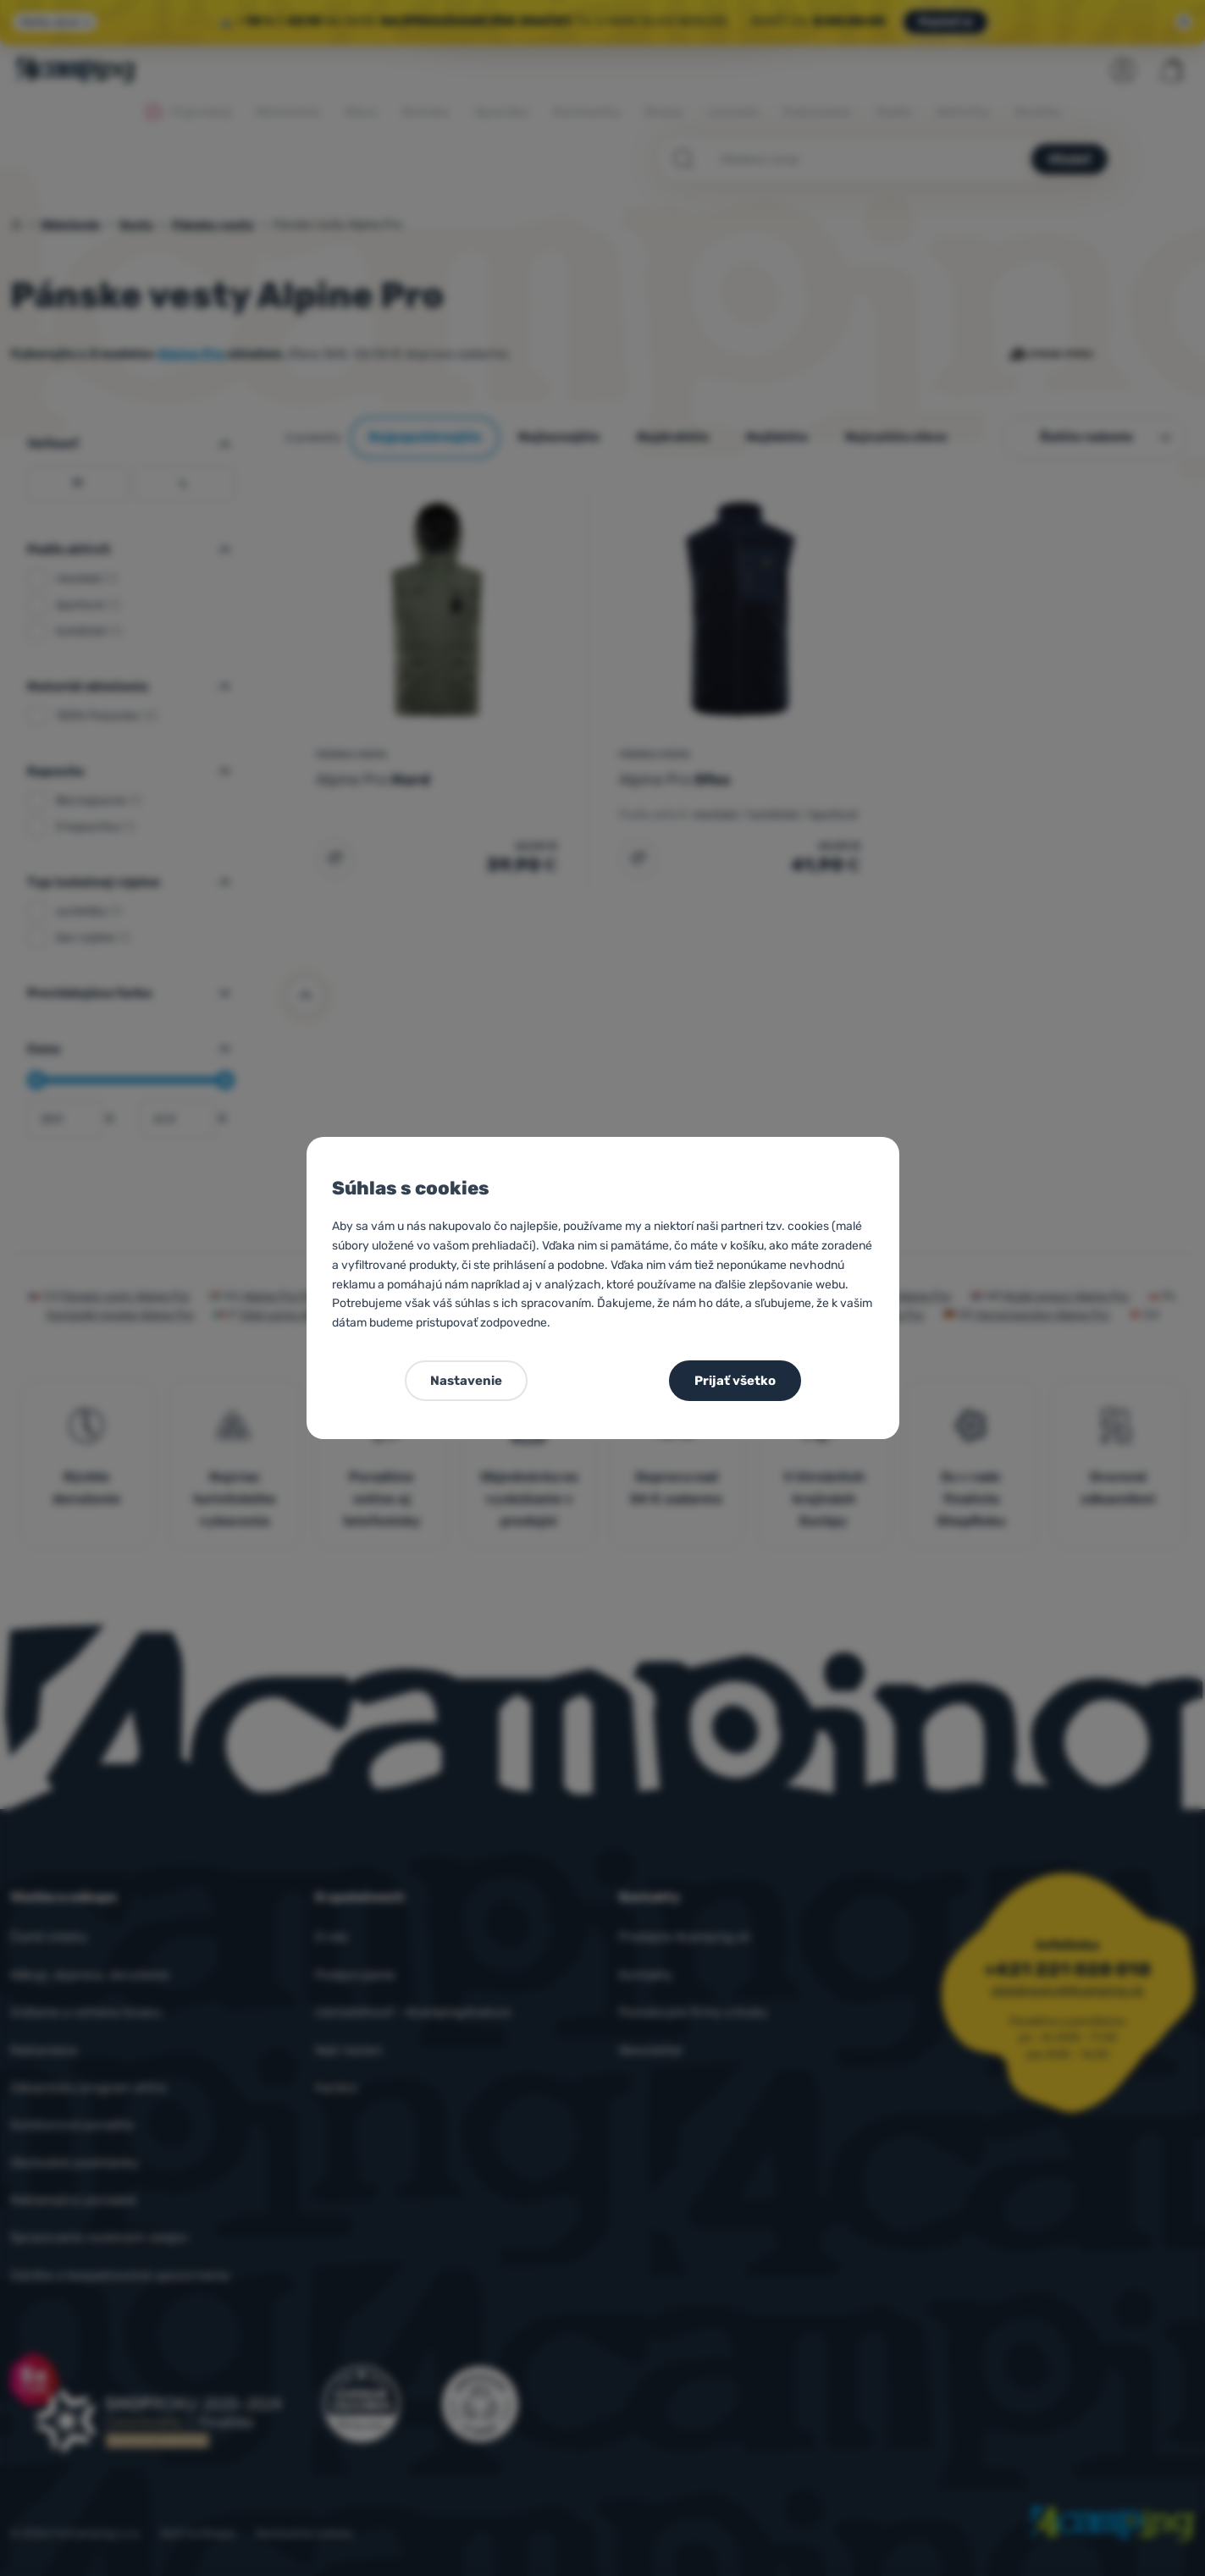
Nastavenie (466, 1380)
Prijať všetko (735, 1380)
